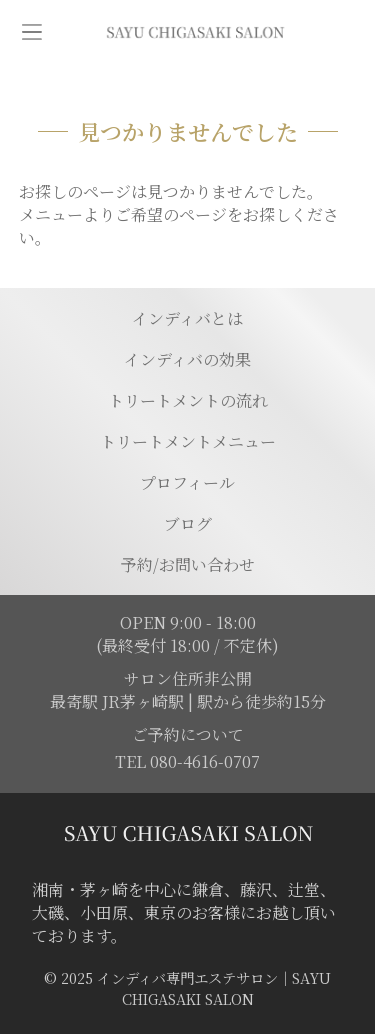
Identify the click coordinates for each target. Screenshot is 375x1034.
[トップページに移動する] (187, 833)
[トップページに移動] (195, 32)
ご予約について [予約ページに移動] (188, 734)
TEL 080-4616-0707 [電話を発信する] (187, 761)
